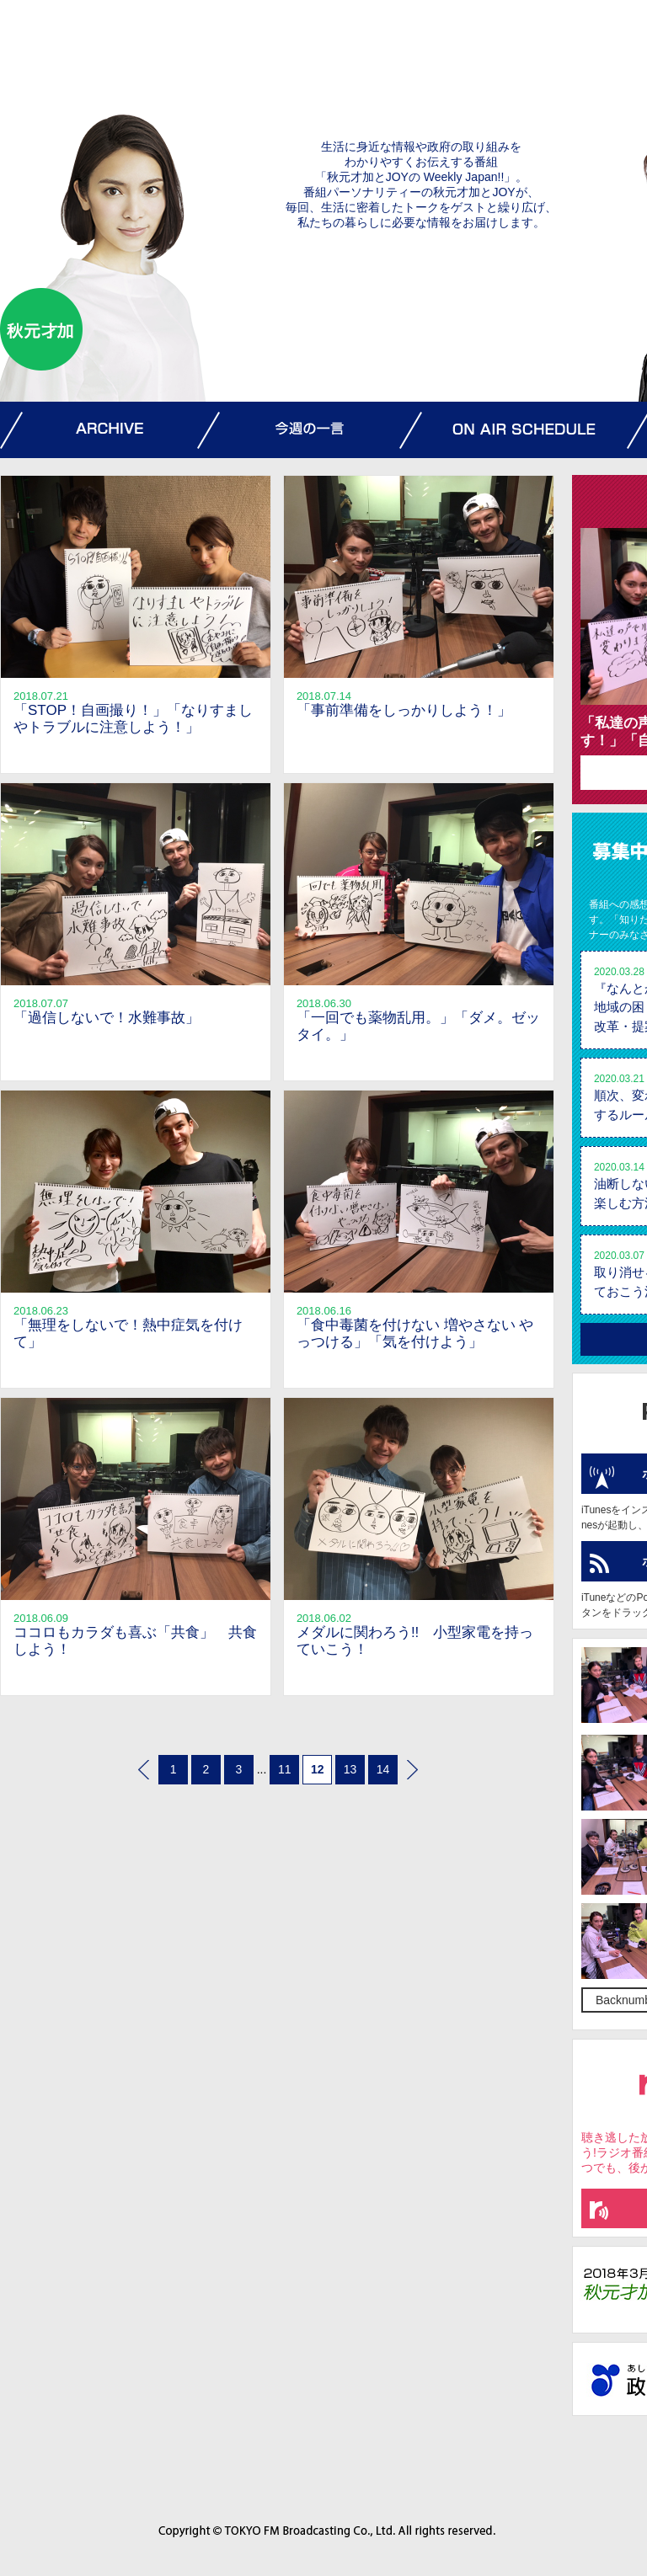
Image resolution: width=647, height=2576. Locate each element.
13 (350, 1769)
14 (383, 1769)
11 (284, 1769)
